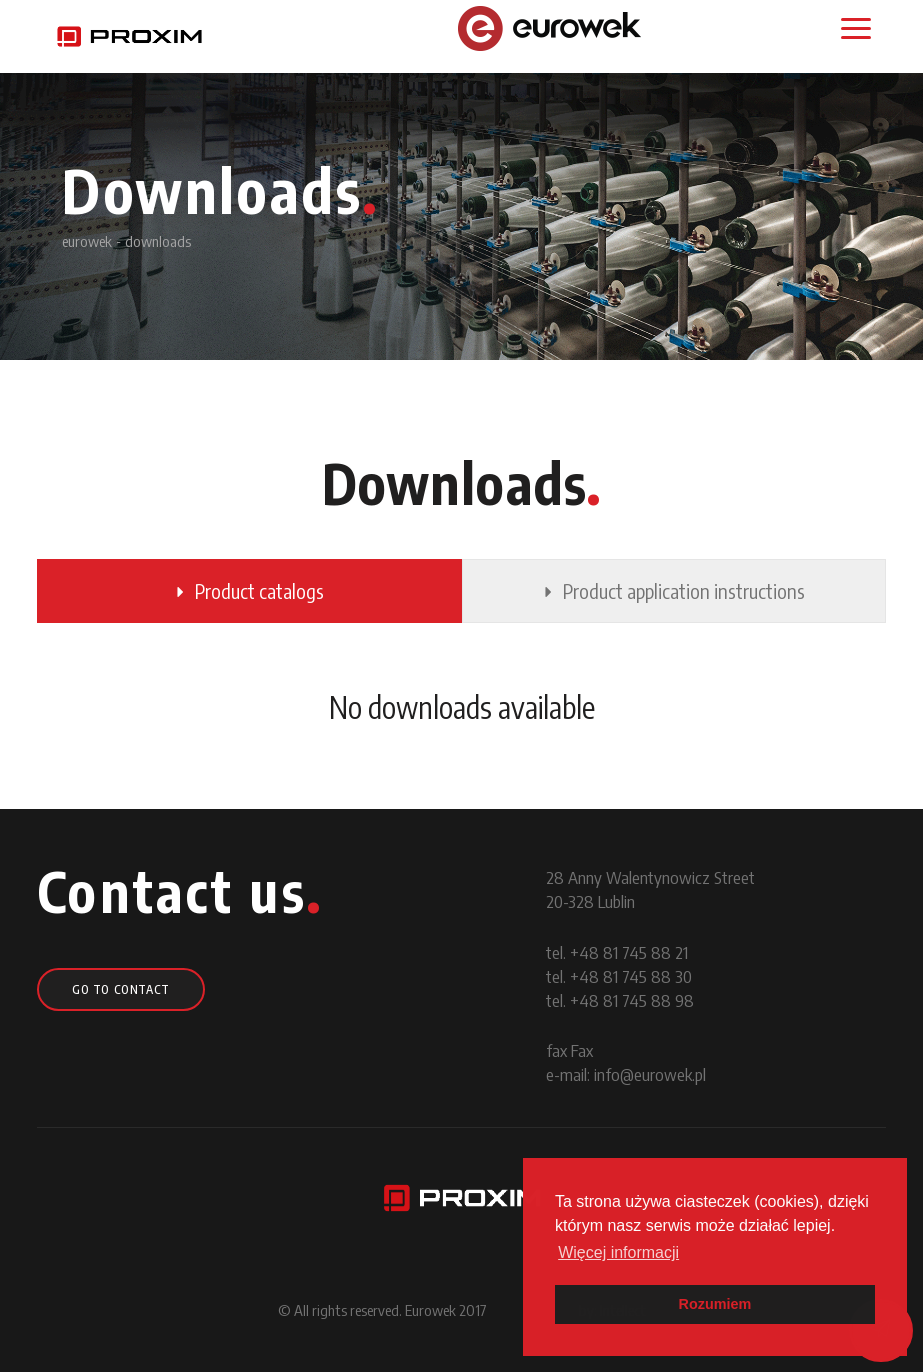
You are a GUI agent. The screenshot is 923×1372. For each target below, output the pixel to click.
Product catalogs (249, 590)
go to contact (121, 989)
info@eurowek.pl (650, 1074)
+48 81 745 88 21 (629, 952)
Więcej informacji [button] (618, 1252)
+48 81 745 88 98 (632, 1000)
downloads (158, 241)
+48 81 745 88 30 (631, 976)
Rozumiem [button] (715, 1304)
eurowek (87, 241)
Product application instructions (674, 590)
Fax (582, 1050)
